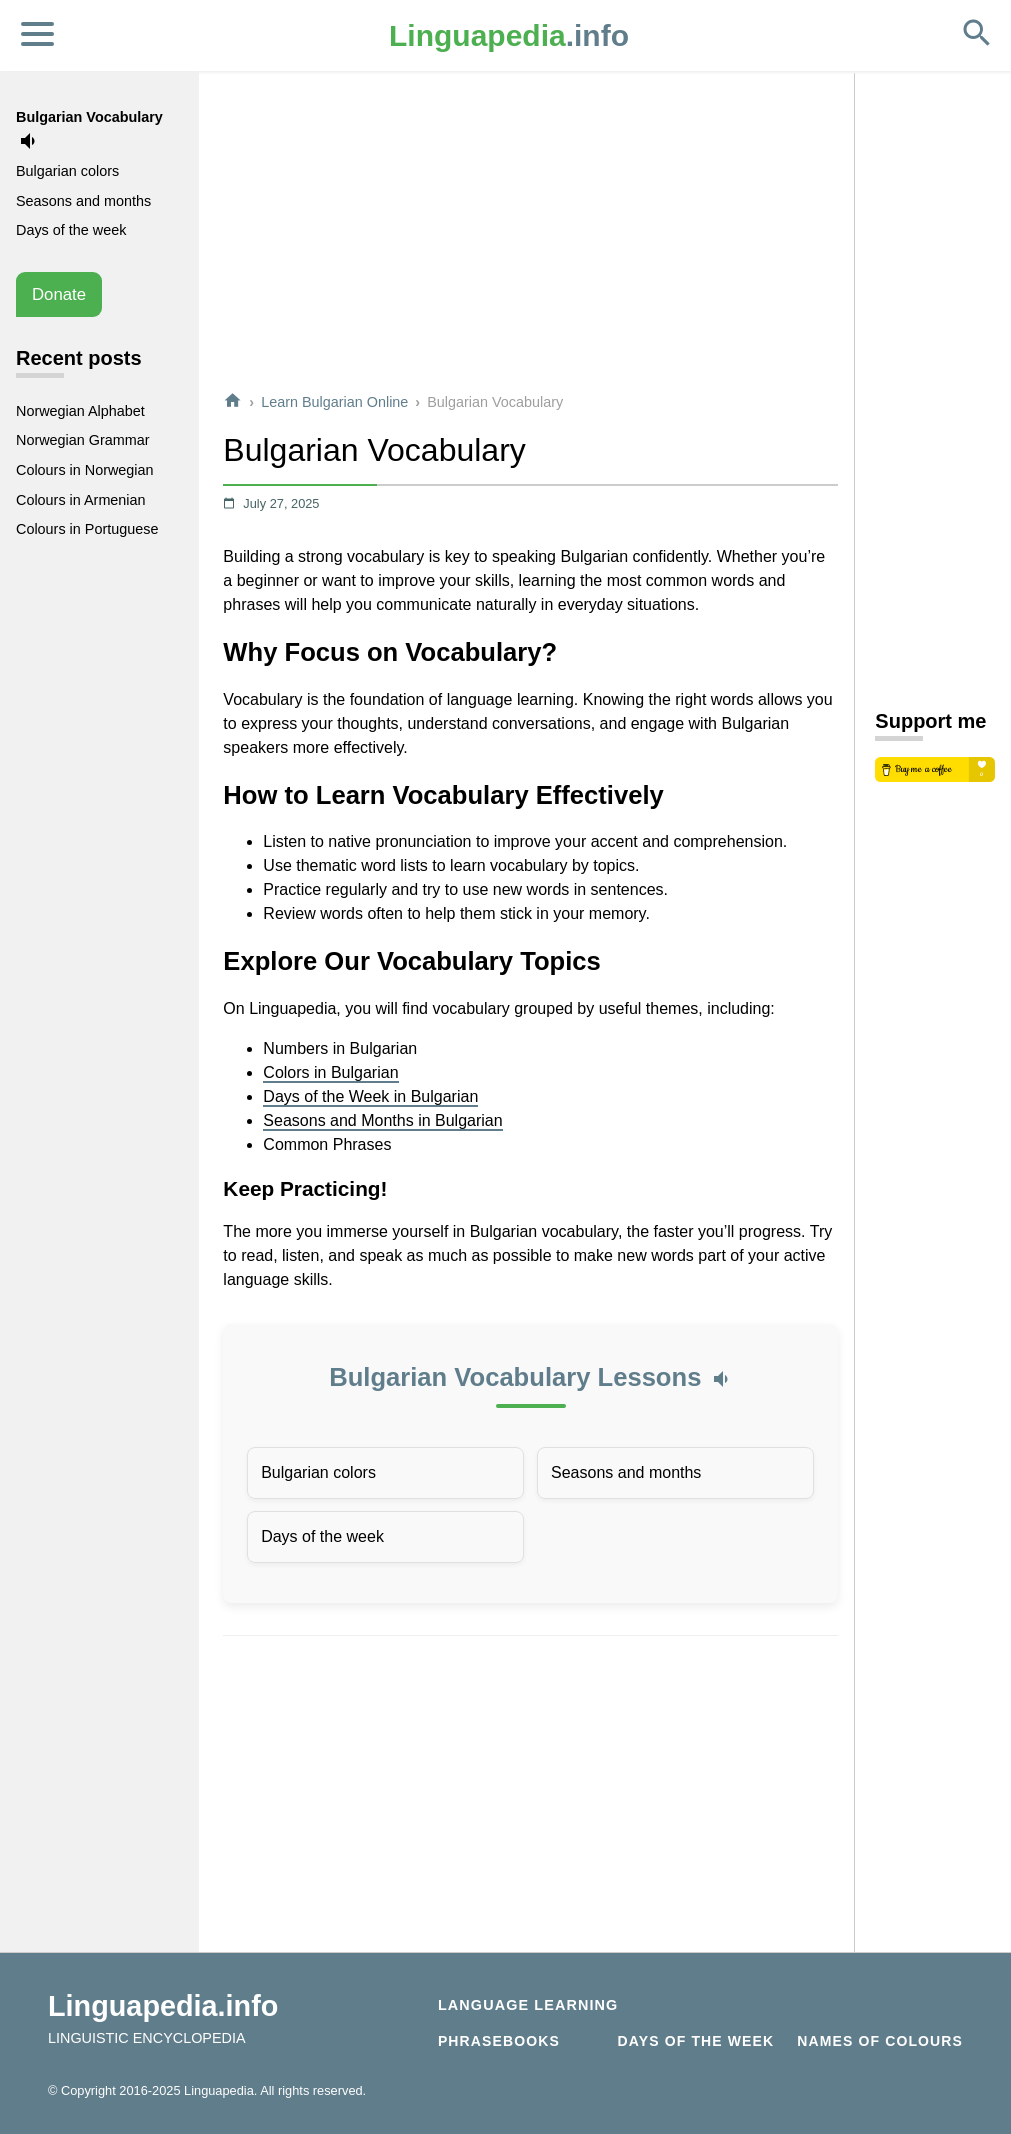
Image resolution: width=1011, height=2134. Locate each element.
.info (509, 35)
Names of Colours (880, 2041)
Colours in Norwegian (85, 470)
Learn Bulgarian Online (334, 402)
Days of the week (322, 1536)
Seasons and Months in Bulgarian (382, 1120)
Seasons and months (626, 1472)
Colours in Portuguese (87, 529)
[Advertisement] (530, 234)
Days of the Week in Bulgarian (370, 1096)
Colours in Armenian (81, 500)
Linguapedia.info (163, 2006)
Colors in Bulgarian (330, 1072)
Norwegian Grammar (83, 440)
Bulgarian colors (318, 1472)
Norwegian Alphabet (80, 411)
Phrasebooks (499, 2041)
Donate (59, 294)
